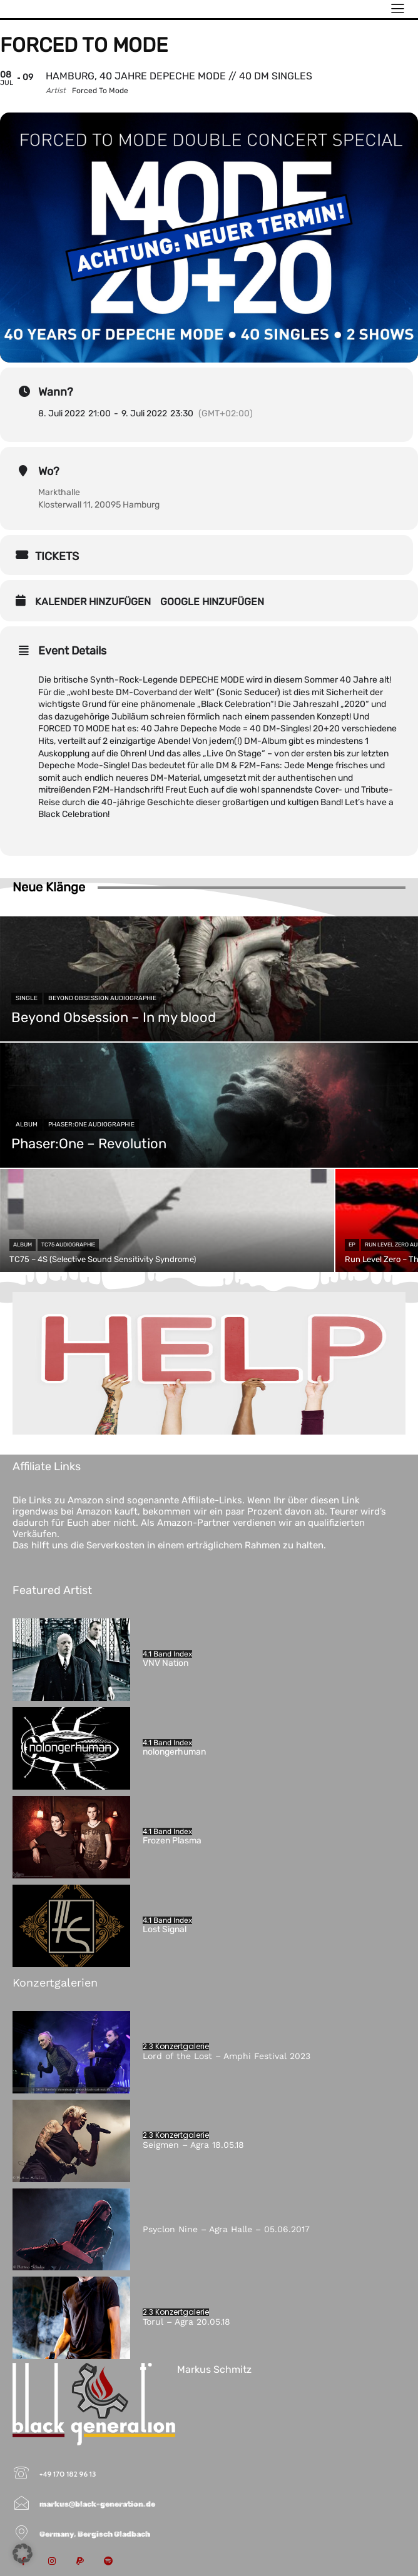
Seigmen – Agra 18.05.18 (193, 2145)
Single (27, 998)
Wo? (48, 471)
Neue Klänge (49, 887)
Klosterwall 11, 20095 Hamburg (99, 504)
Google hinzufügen (212, 602)
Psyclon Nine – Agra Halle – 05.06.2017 (226, 2229)
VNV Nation (165, 1663)
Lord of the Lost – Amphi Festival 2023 (226, 2056)
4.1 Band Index (167, 1654)
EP (352, 1244)
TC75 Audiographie (68, 1244)
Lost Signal (165, 1929)
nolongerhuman (174, 1752)
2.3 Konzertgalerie (176, 2046)
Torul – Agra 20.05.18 (186, 2322)
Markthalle (59, 492)
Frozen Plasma (172, 1840)
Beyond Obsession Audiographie (102, 998)
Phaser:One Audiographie (91, 1124)
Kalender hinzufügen (93, 602)
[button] (22, 2553)
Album (27, 1124)
